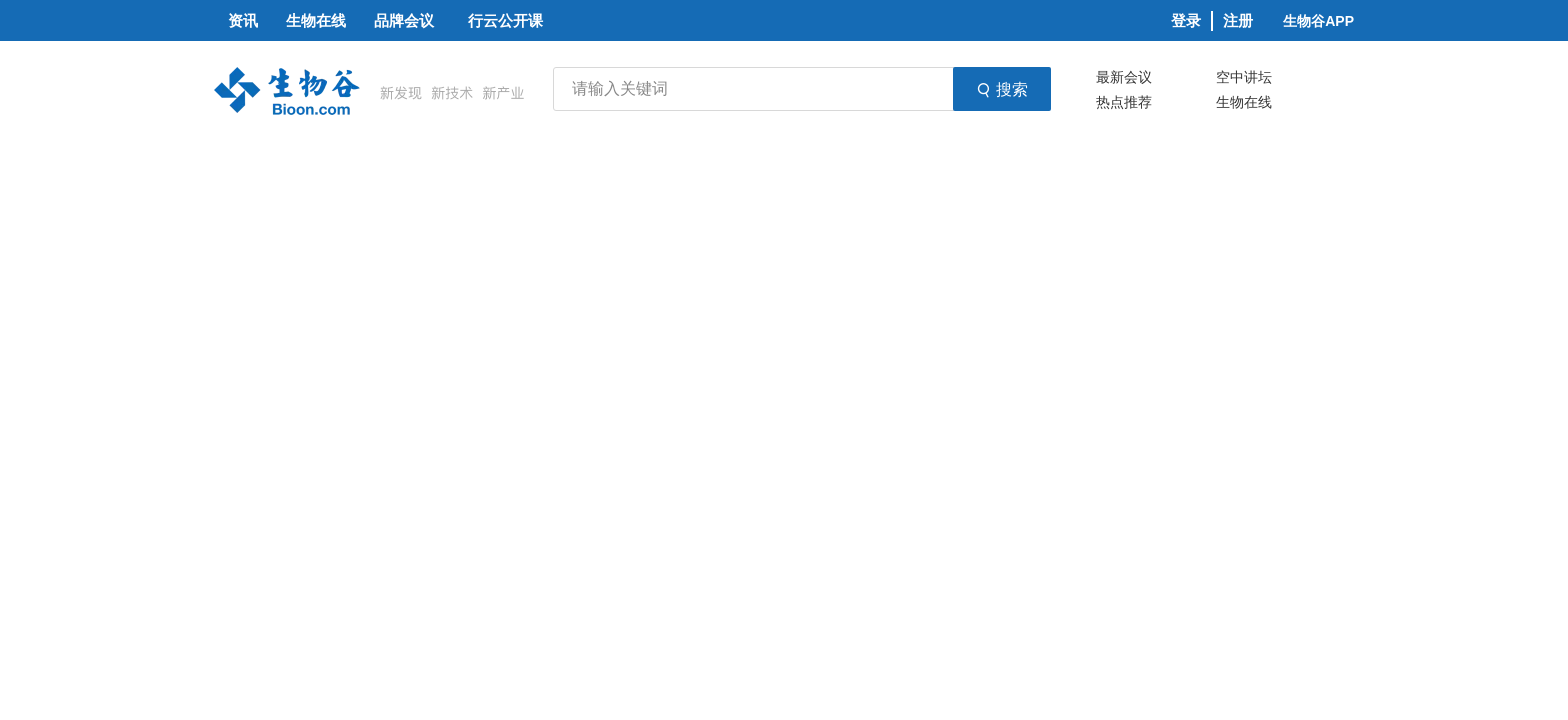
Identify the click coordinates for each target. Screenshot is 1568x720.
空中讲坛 (1244, 77)
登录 (1186, 20)
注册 (1238, 20)
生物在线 (1244, 102)
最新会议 (1124, 77)
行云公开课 (505, 20)
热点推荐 (1124, 102)
